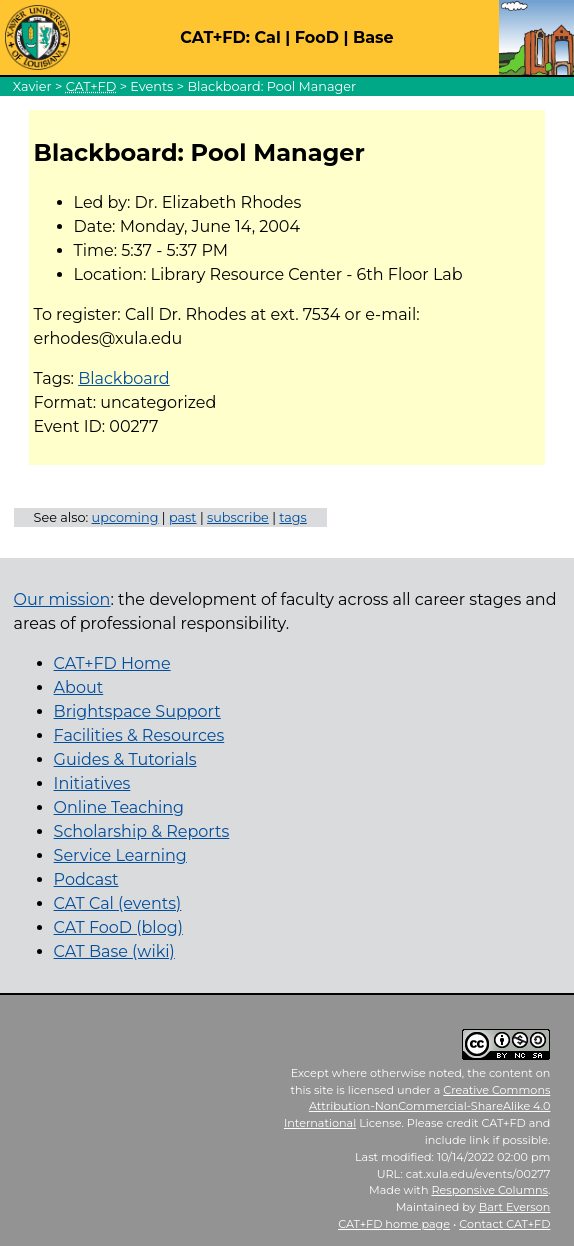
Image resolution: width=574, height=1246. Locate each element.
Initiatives (92, 783)
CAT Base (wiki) (114, 951)
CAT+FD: (215, 37)
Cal (267, 37)
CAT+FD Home (112, 663)
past (183, 517)
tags (293, 517)
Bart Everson (515, 1207)
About (79, 687)
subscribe (238, 517)
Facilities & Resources (139, 735)
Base (373, 37)
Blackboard (124, 378)
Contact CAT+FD (504, 1224)
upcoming (125, 517)
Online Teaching (119, 807)
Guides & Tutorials (125, 759)
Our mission (62, 599)
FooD (317, 37)
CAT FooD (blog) (118, 927)
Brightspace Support (137, 711)
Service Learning (120, 855)
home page (394, 1224)
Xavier (32, 86)
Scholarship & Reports (142, 831)
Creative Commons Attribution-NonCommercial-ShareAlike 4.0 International (417, 1107)
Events (151, 86)
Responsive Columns (489, 1190)
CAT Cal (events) (118, 903)
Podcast (86, 879)
